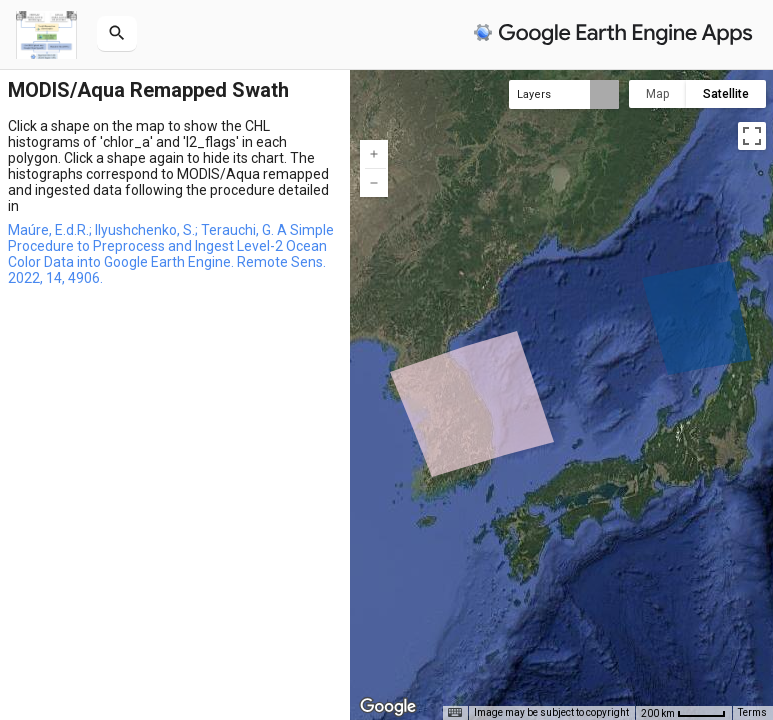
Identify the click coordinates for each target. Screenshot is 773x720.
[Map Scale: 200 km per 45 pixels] (683, 713)
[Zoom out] (374, 183)
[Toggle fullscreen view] (752, 136)
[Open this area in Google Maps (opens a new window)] (388, 707)
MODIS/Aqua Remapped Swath (148, 90)
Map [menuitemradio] (657, 94)
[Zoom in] (374, 154)
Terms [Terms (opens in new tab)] (752, 712)
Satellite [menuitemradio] (726, 94)
